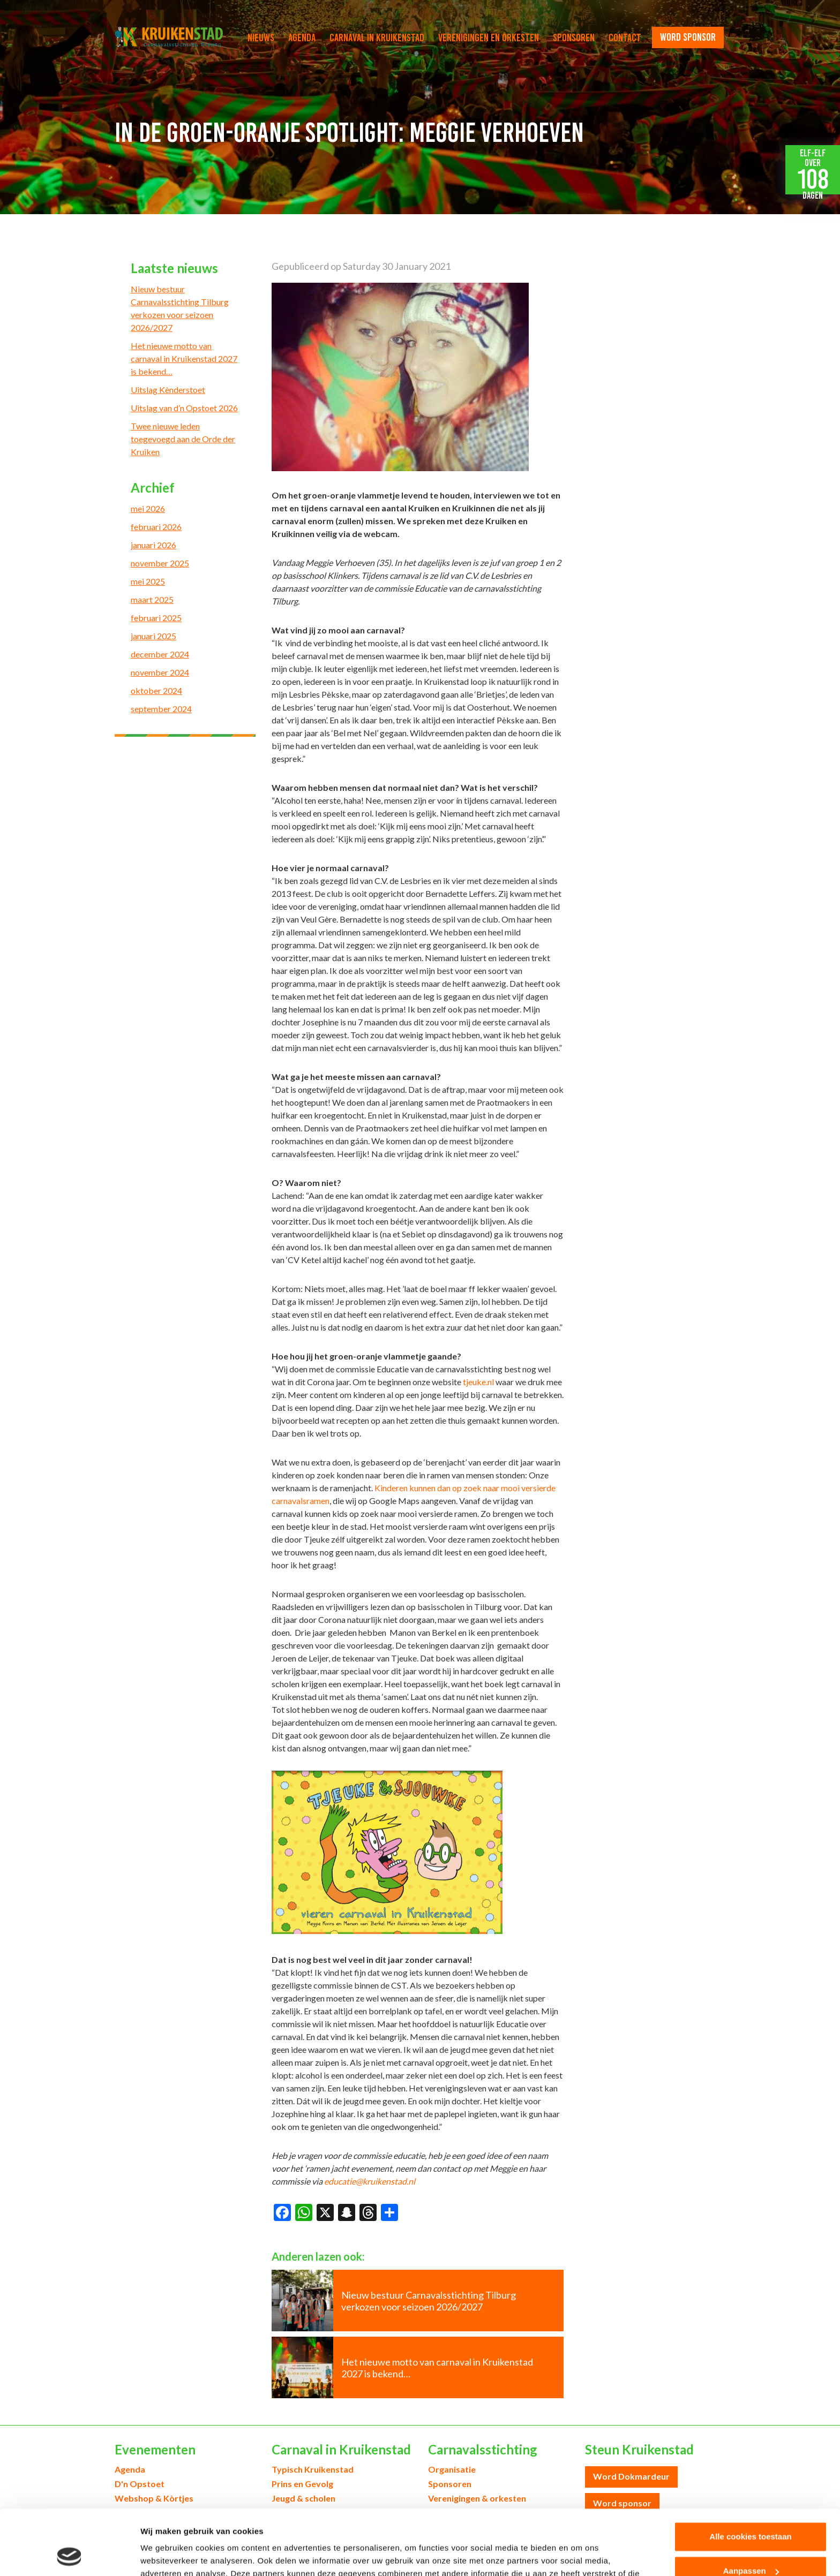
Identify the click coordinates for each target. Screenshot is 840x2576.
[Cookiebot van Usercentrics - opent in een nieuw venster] (69, 2555)
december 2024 (160, 654)
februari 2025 (156, 618)
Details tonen (165, 2554)
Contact (625, 37)
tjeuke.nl (478, 1382)
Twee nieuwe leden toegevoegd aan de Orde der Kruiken (183, 439)
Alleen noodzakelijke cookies (750, 2544)
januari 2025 (153, 636)
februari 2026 (156, 527)
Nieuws (261, 37)
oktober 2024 (156, 690)
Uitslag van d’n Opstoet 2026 (184, 408)
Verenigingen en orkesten (488, 37)
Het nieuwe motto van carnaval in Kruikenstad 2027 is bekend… (184, 358)
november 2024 (160, 672)
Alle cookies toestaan (750, 2475)
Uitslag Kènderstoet (168, 389)
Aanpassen (751, 2509)
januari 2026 (153, 545)
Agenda (302, 37)
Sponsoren (574, 37)
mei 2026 (148, 508)
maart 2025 (152, 599)
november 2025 (160, 563)
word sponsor (688, 37)
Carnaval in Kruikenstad (376, 37)
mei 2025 (148, 581)
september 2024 (161, 709)
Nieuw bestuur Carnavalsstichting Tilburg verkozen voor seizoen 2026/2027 (180, 308)
